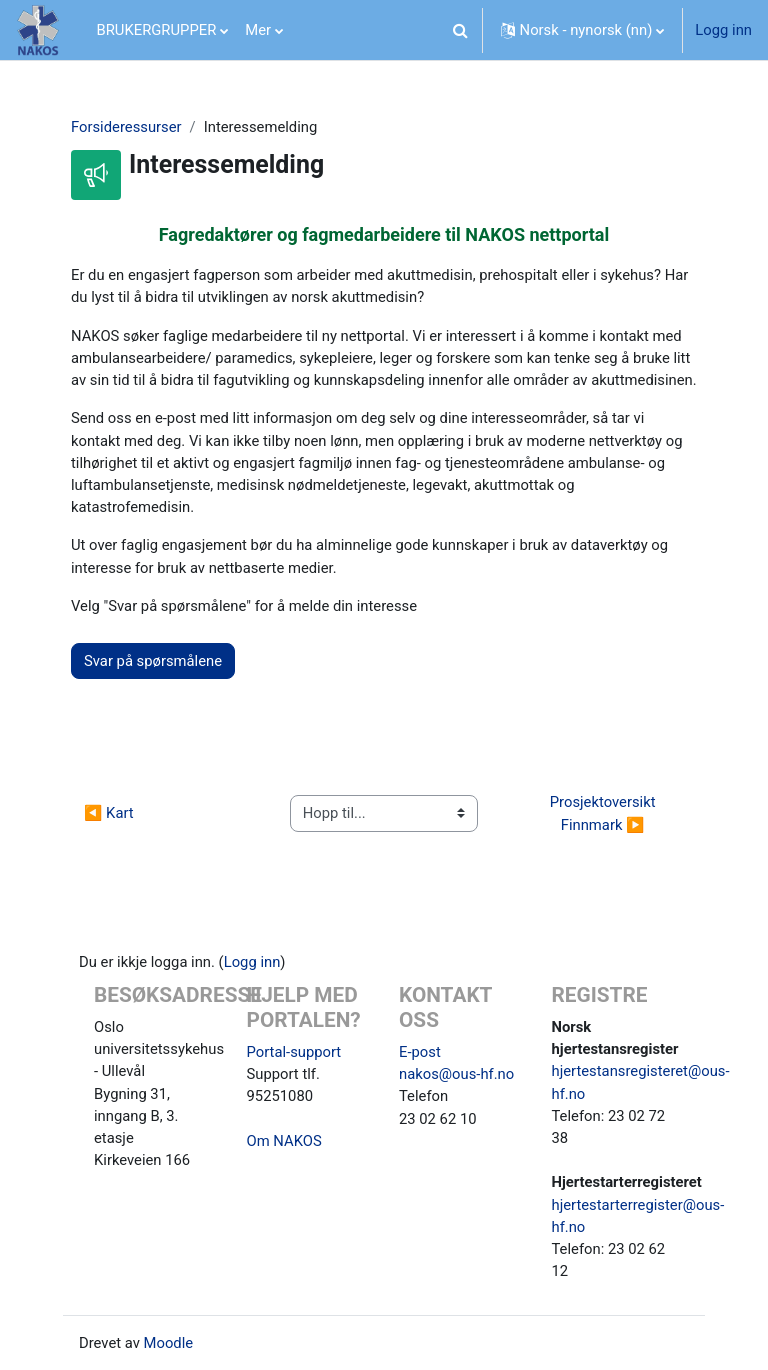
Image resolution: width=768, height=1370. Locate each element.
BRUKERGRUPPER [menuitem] (157, 30)
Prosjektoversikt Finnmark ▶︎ (604, 813)
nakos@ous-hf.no (456, 1074)
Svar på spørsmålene (153, 661)
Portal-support (294, 1052)
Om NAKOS (284, 1141)
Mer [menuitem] (258, 30)
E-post (420, 1052)
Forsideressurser (126, 127)
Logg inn (723, 30)
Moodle (169, 1343)
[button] (461, 30)
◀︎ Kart (109, 813)
